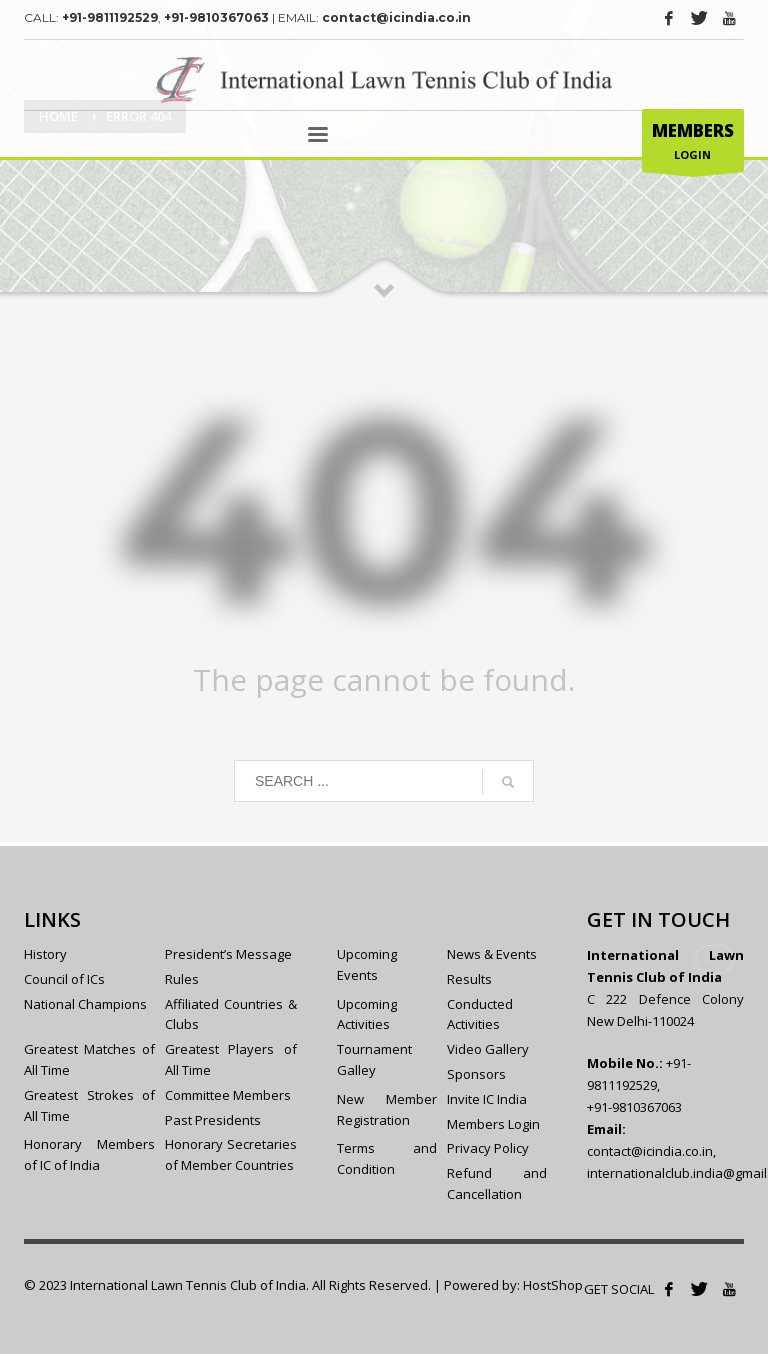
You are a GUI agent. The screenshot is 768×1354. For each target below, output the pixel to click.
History (45, 954)
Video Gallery (488, 1049)
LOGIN (693, 145)
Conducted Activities (480, 1014)
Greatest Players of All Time (230, 1059)
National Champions (85, 1004)
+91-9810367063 (216, 17)
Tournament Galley (374, 1059)
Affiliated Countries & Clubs (230, 1014)
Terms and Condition (387, 1158)
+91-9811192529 (110, 17)
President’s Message (228, 954)
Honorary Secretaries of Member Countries (230, 1154)
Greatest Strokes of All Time (89, 1105)
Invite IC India (487, 1099)
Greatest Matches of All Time (89, 1059)
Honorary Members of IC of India (89, 1154)
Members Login (493, 1124)
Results (469, 979)
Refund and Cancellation (497, 1183)
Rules (182, 979)
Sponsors (476, 1074)
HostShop (553, 1285)
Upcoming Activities (367, 1014)
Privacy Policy (488, 1148)
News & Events (492, 954)
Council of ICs (64, 979)
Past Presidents (213, 1120)
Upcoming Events (367, 964)
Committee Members (228, 1095)
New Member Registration (387, 1109)
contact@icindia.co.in (396, 17)
